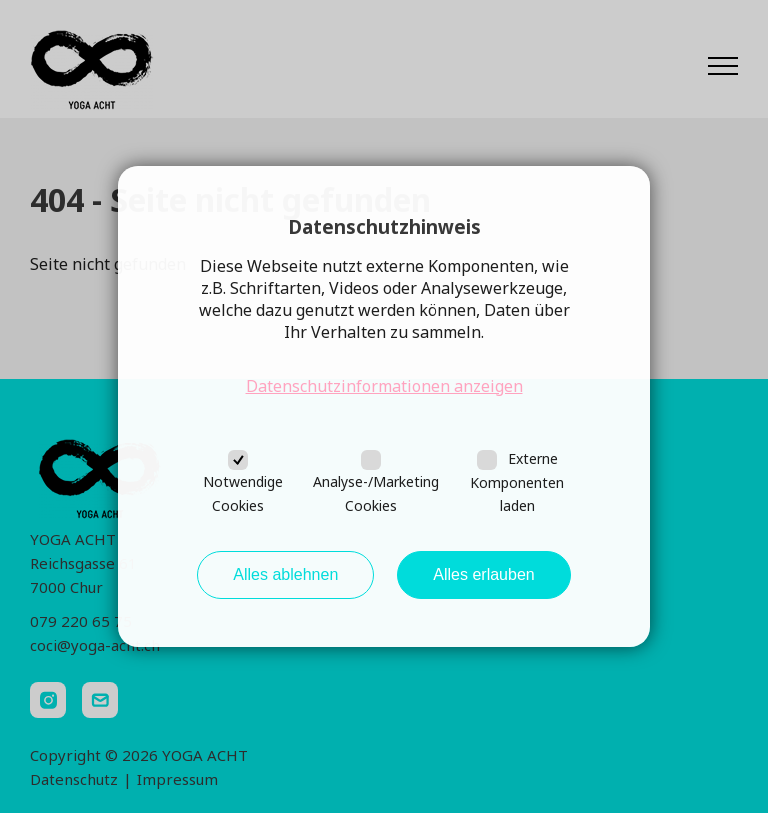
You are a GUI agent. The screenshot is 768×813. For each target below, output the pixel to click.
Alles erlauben (483, 574)
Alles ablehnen (285, 574)
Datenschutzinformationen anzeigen (384, 386)
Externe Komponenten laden (517, 482)
